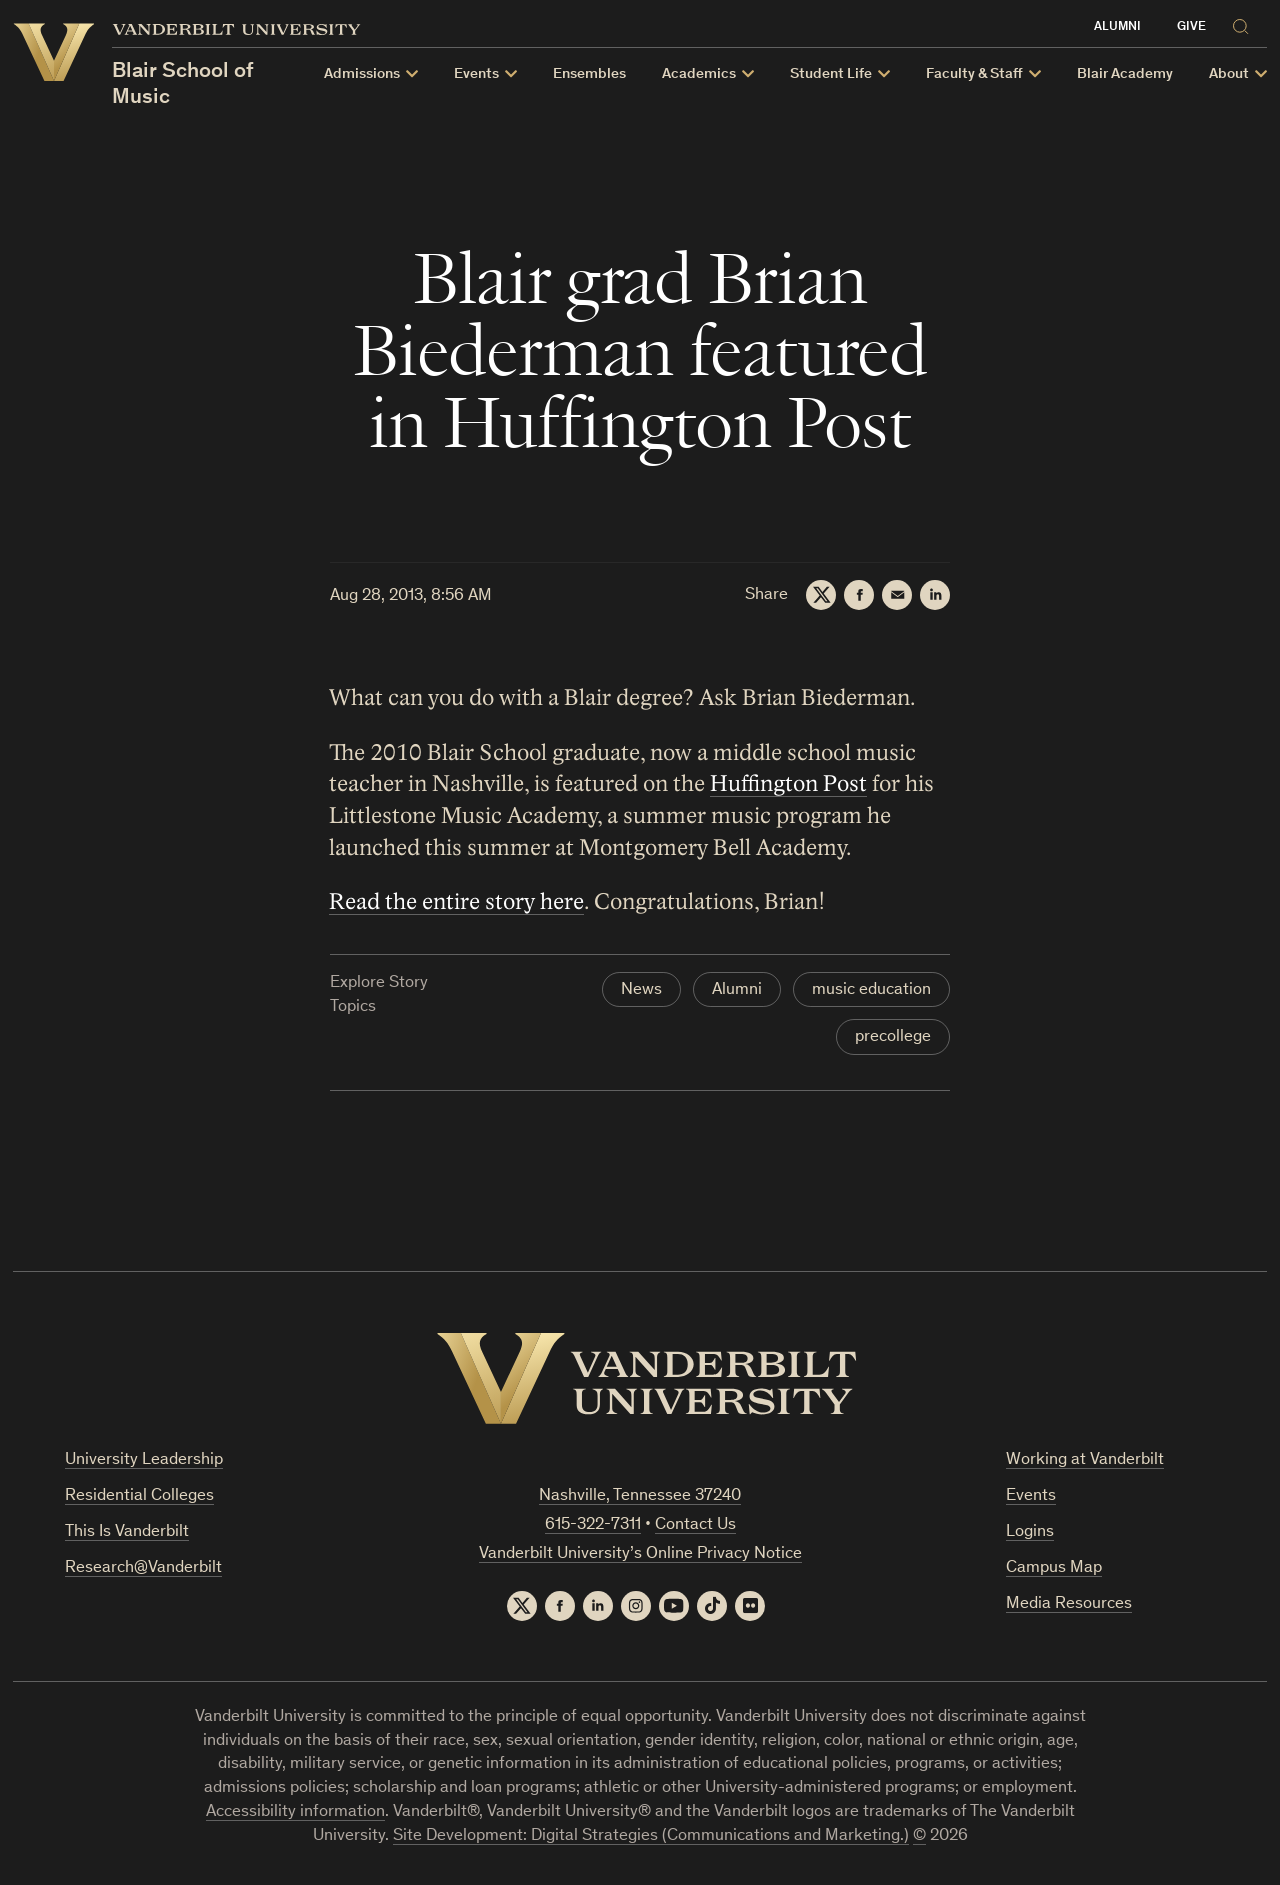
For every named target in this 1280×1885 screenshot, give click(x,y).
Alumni (1117, 27)
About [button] (1229, 74)
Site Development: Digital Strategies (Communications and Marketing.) (651, 1836)
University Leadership (144, 1460)
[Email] (897, 595)
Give (1191, 27)
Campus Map (1054, 1568)
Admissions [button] (362, 74)
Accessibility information (295, 1812)
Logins (1030, 1532)
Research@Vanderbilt (143, 1568)
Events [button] (476, 74)
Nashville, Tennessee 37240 (640, 1496)
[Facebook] (859, 595)
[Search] (1245, 23)
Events (1031, 1496)
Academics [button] (699, 74)
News (641, 990)
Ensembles (589, 74)
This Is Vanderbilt (127, 1532)
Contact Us (695, 1525)
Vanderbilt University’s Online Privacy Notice (640, 1554)
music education (871, 990)
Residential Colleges (139, 1496)
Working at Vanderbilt (1085, 1460)
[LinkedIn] (935, 595)
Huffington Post (789, 783)
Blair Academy (1125, 74)
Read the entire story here (457, 901)
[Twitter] (821, 595)
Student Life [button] (831, 74)
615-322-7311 (593, 1525)
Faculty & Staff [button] (974, 74)
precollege (893, 1037)
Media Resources (1069, 1604)
